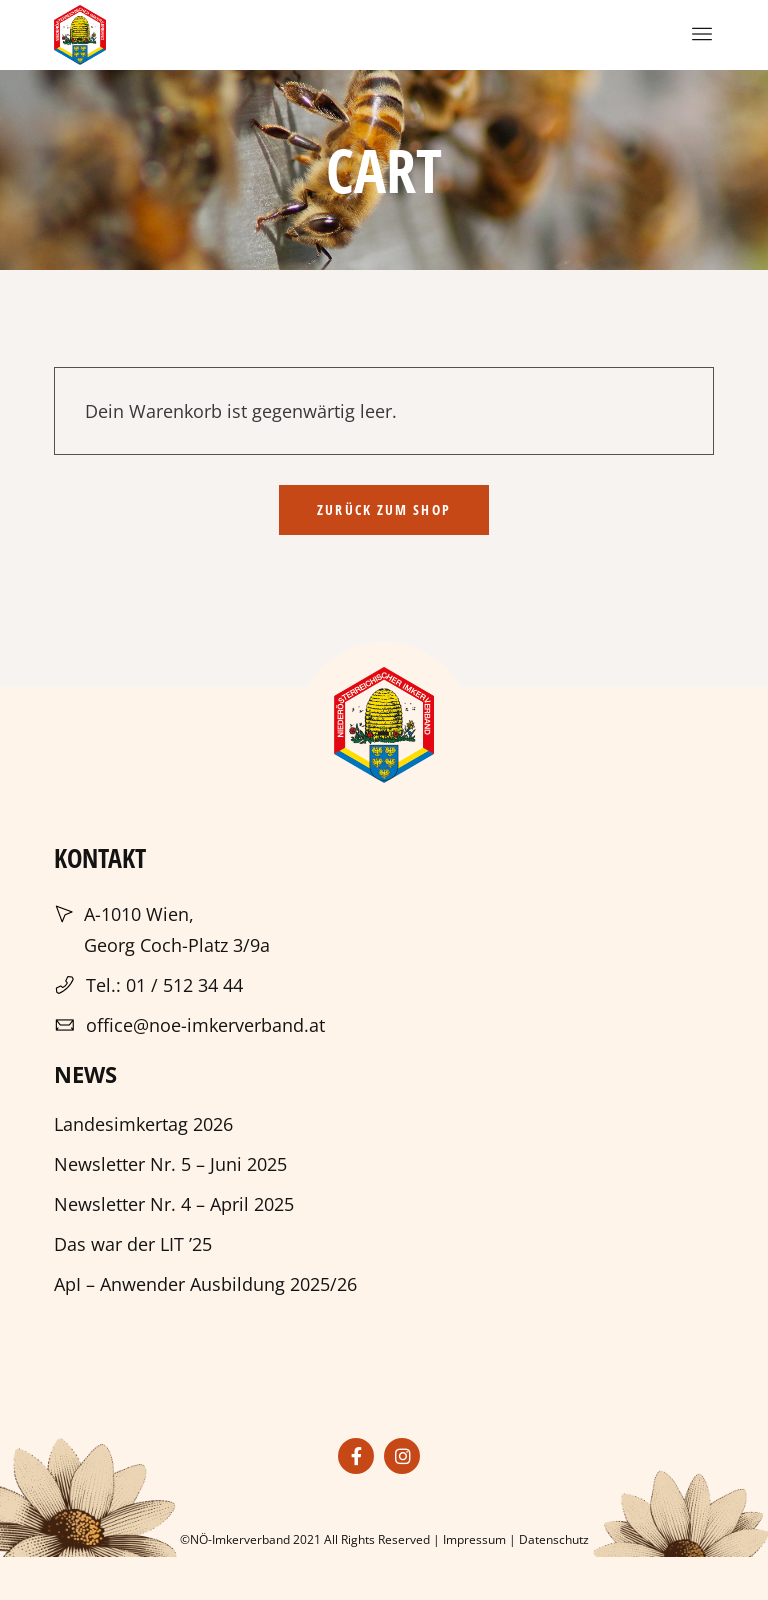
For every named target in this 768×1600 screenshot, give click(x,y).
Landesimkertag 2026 (143, 1124)
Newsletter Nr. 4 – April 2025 (174, 1204)
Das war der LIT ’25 (133, 1244)
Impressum (474, 1539)
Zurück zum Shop (384, 509)
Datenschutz (554, 1539)
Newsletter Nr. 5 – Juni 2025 (170, 1164)
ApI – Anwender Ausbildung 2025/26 (205, 1284)
